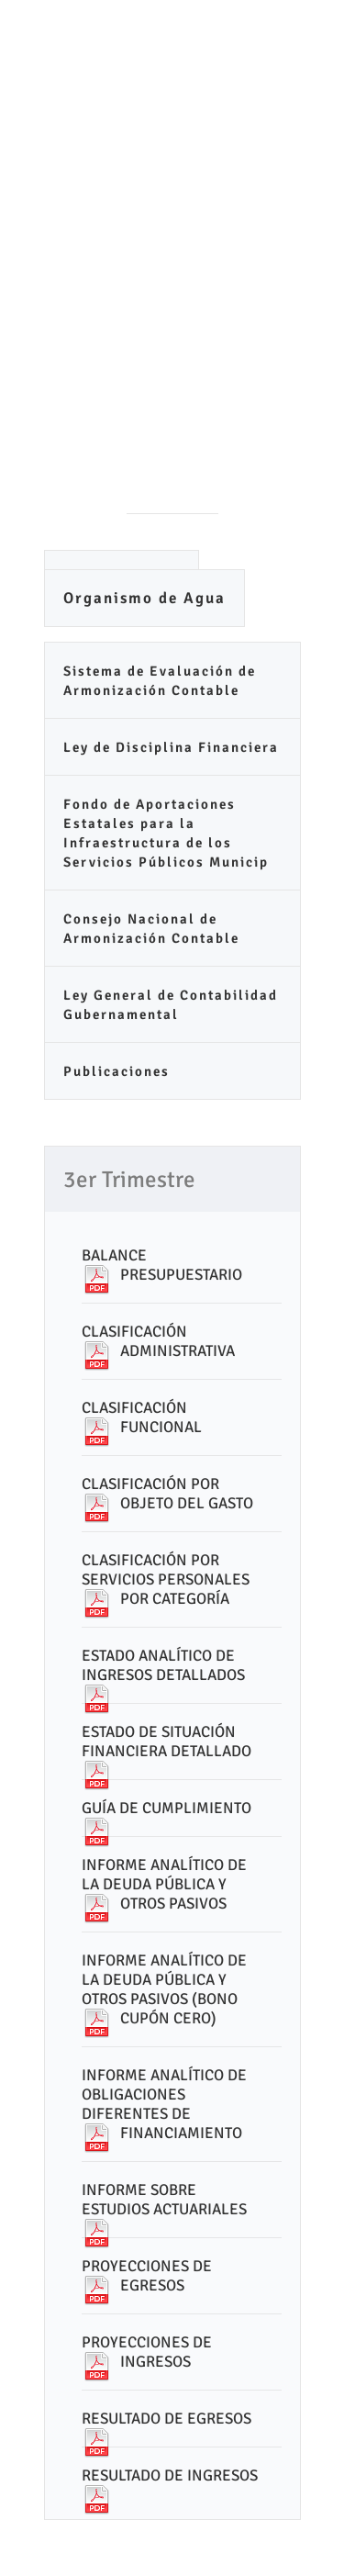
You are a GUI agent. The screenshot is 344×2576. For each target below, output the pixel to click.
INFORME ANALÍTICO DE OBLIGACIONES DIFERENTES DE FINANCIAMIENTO (164, 2104)
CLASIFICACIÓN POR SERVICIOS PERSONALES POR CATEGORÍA (166, 1579)
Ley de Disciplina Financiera (171, 747)
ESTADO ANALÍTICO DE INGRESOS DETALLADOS (163, 1665)
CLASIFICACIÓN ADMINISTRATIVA (158, 1341)
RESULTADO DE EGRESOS (166, 2418)
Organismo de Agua (144, 598)
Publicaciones (116, 1071)
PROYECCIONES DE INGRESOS (147, 2352)
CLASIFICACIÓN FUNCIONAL (142, 1417)
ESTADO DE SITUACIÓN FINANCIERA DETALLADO (166, 1741)
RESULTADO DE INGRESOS (170, 2475)
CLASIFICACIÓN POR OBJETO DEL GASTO (167, 1493)
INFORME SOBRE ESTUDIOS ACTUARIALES (164, 2199)
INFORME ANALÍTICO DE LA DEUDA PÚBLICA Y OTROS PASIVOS (164, 1884)
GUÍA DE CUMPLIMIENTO (166, 1808)
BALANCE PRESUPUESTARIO (162, 1265)
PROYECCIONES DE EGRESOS (147, 2276)
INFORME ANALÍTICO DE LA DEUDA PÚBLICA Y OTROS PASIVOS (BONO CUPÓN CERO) (164, 1989)
